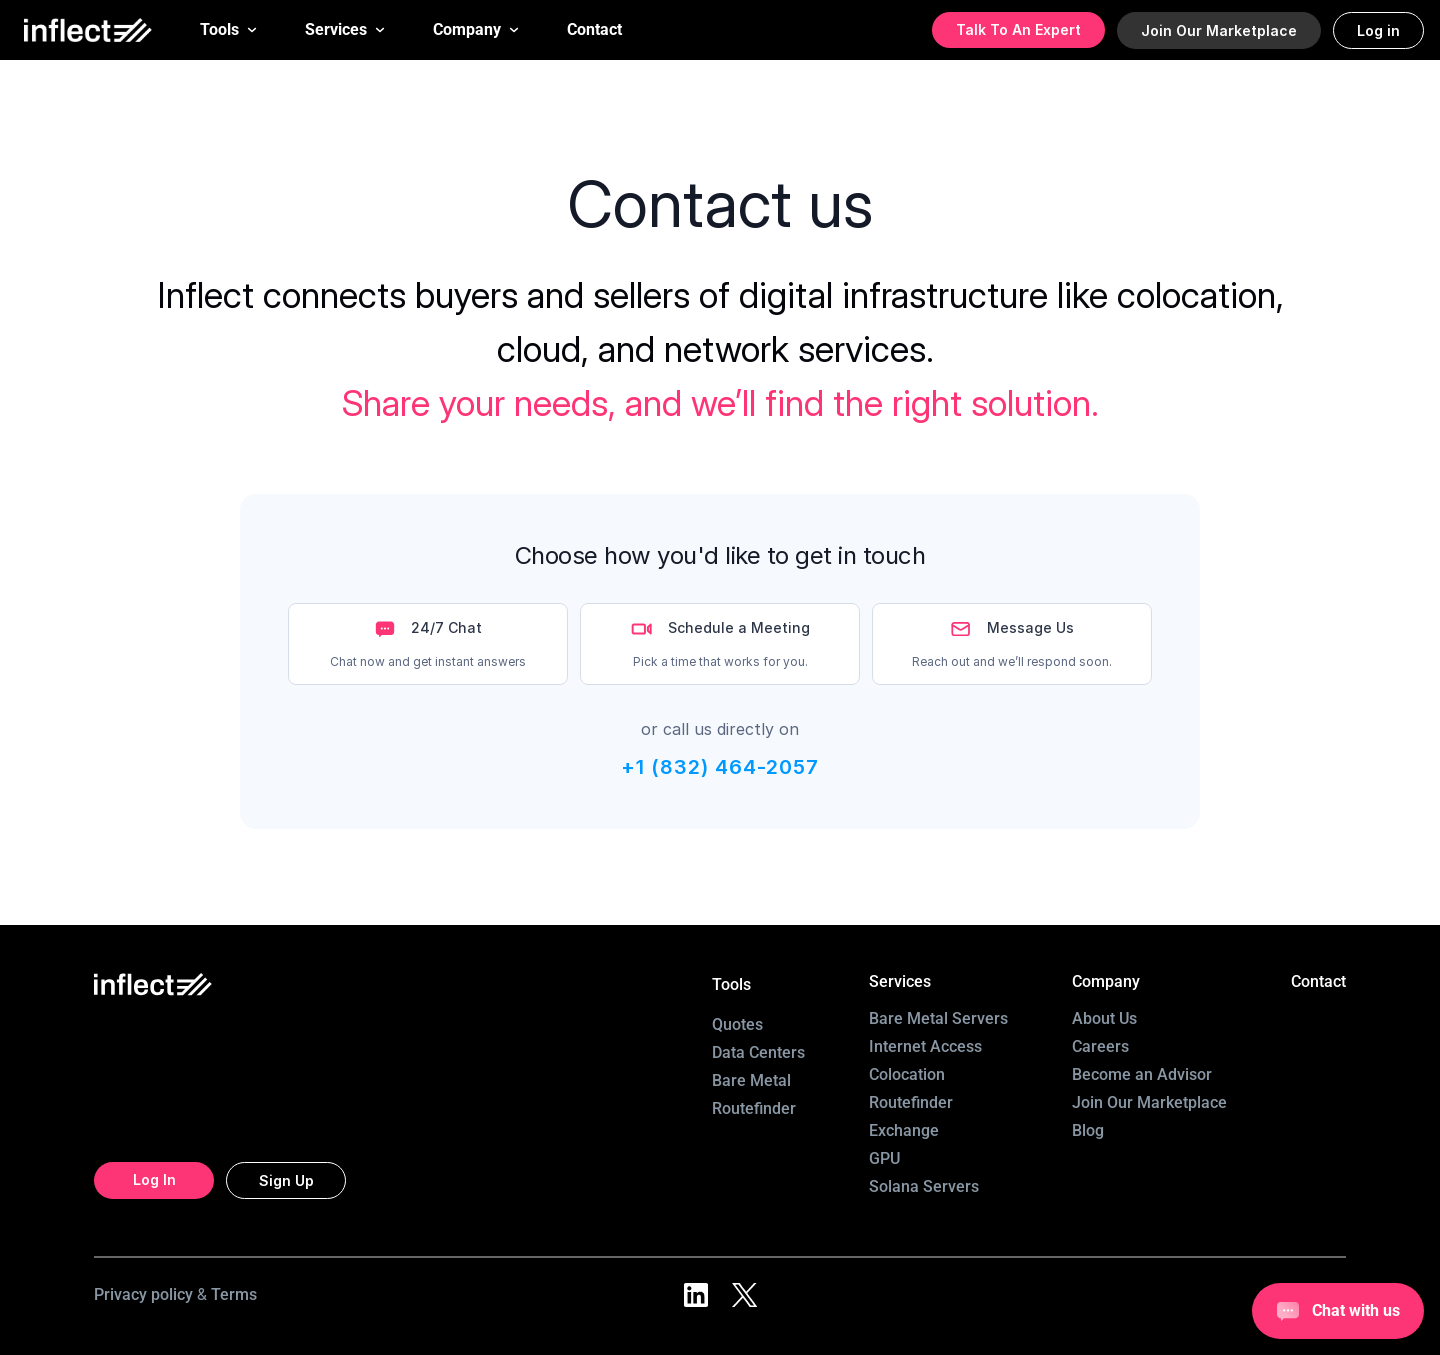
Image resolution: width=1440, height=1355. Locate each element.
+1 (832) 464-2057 (720, 767)
